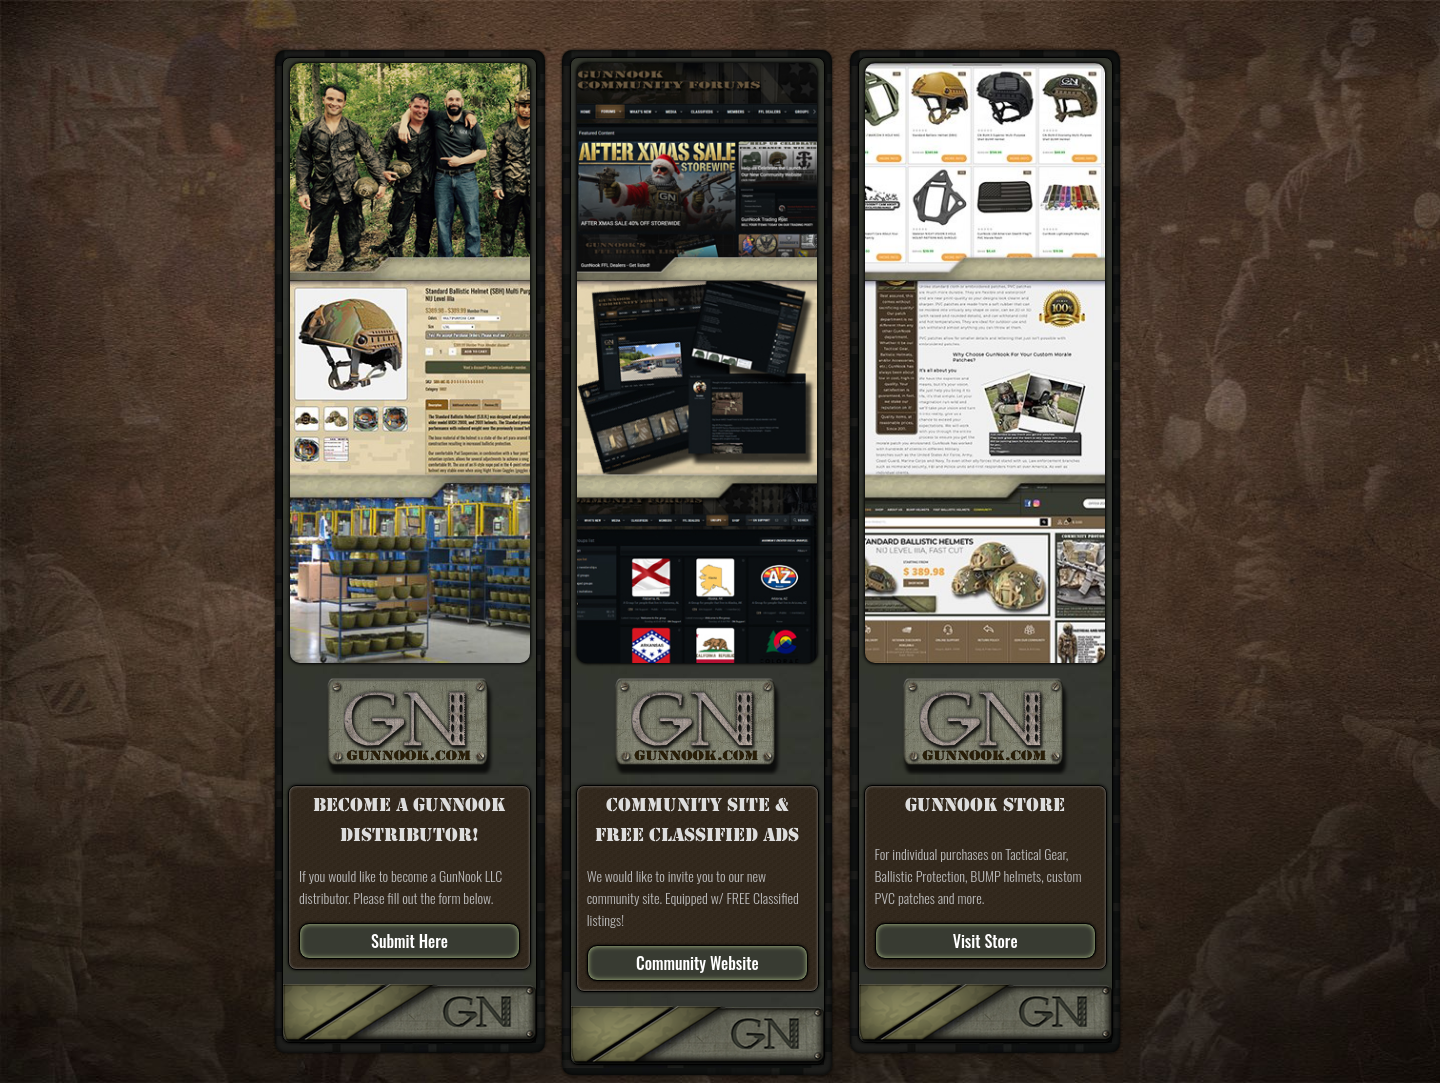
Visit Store (985, 941)
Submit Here (409, 941)
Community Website (697, 963)
